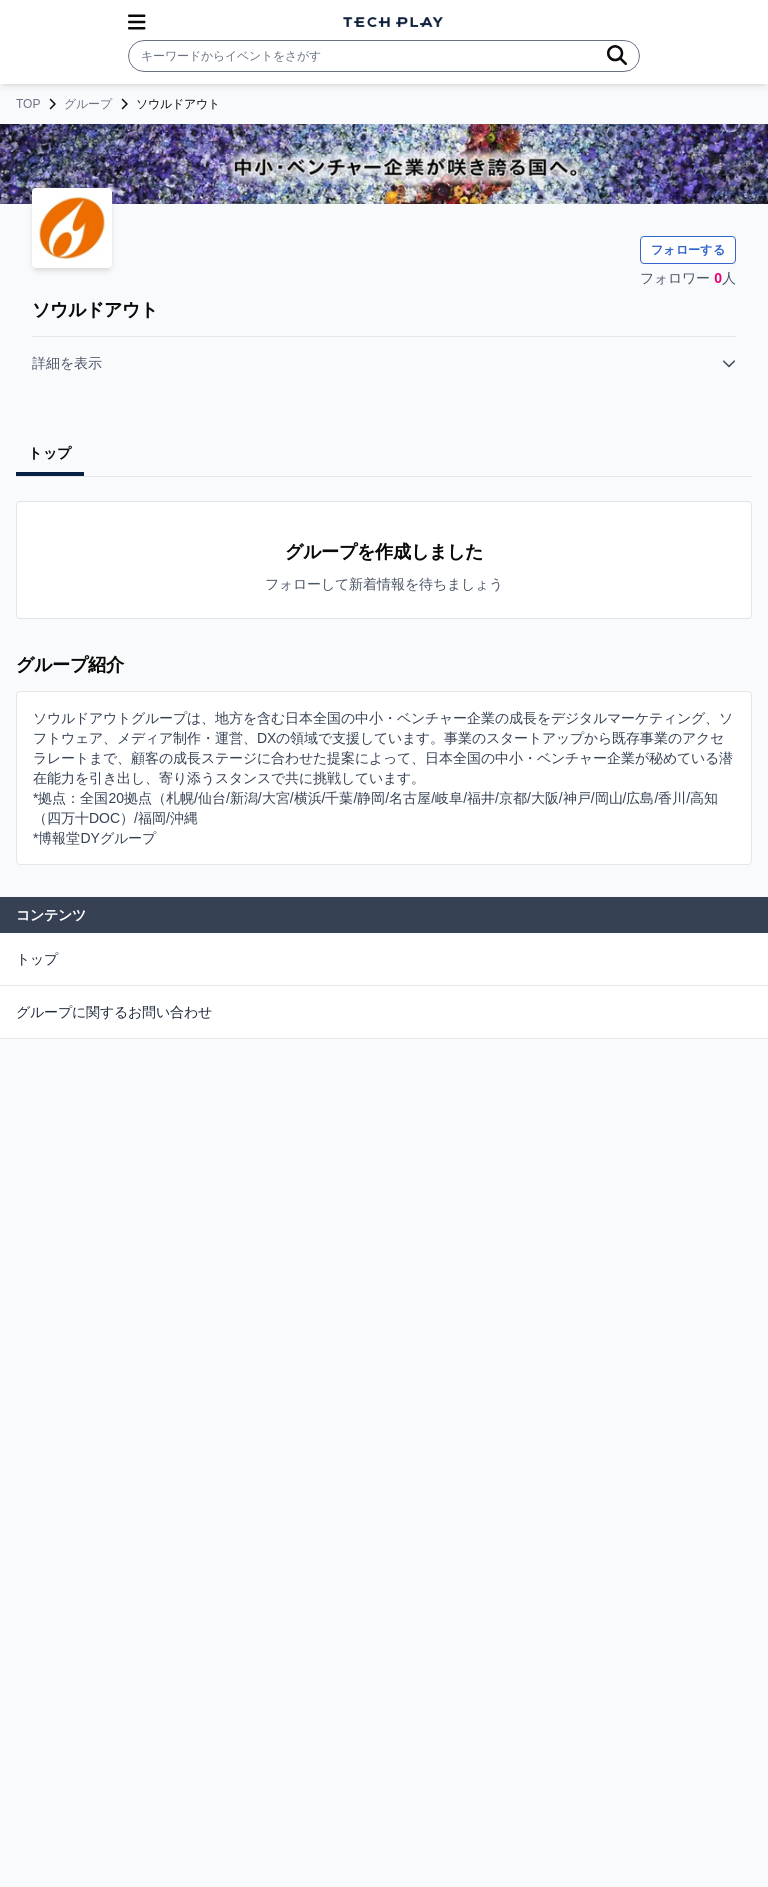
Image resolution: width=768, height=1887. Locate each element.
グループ (88, 104)
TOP (28, 104)
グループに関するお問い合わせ (114, 1012)
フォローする (688, 250)
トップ (37, 959)
